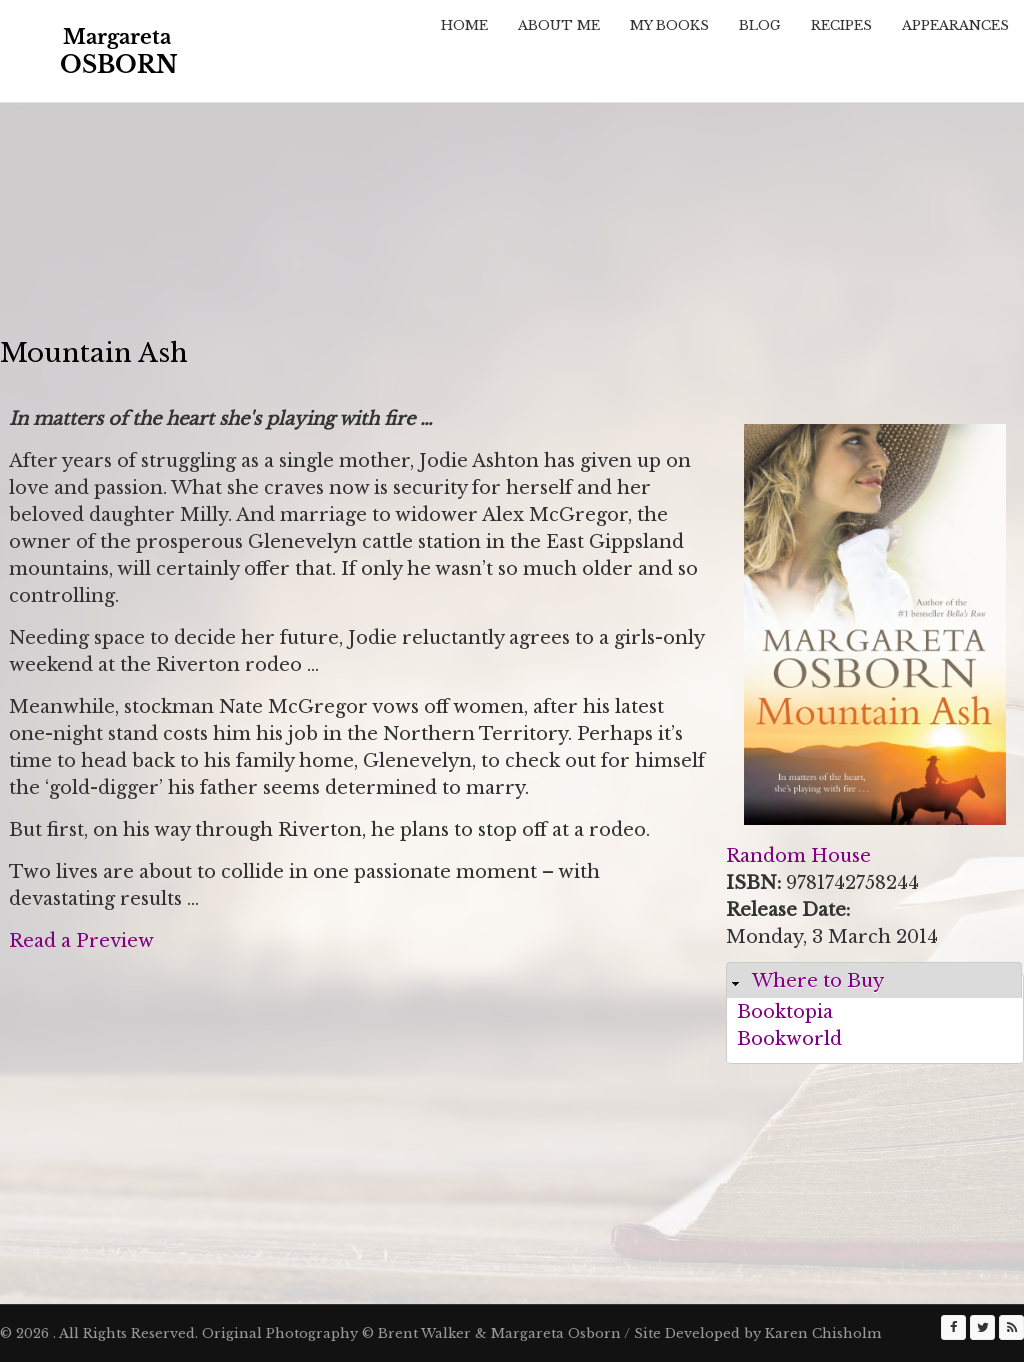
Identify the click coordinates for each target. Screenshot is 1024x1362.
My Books (669, 25)
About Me (559, 25)
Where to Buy (818, 981)
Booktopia (785, 1012)
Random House (798, 856)
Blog (760, 25)
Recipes (841, 25)
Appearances (955, 25)
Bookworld (789, 1039)
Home (464, 25)
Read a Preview (81, 941)
